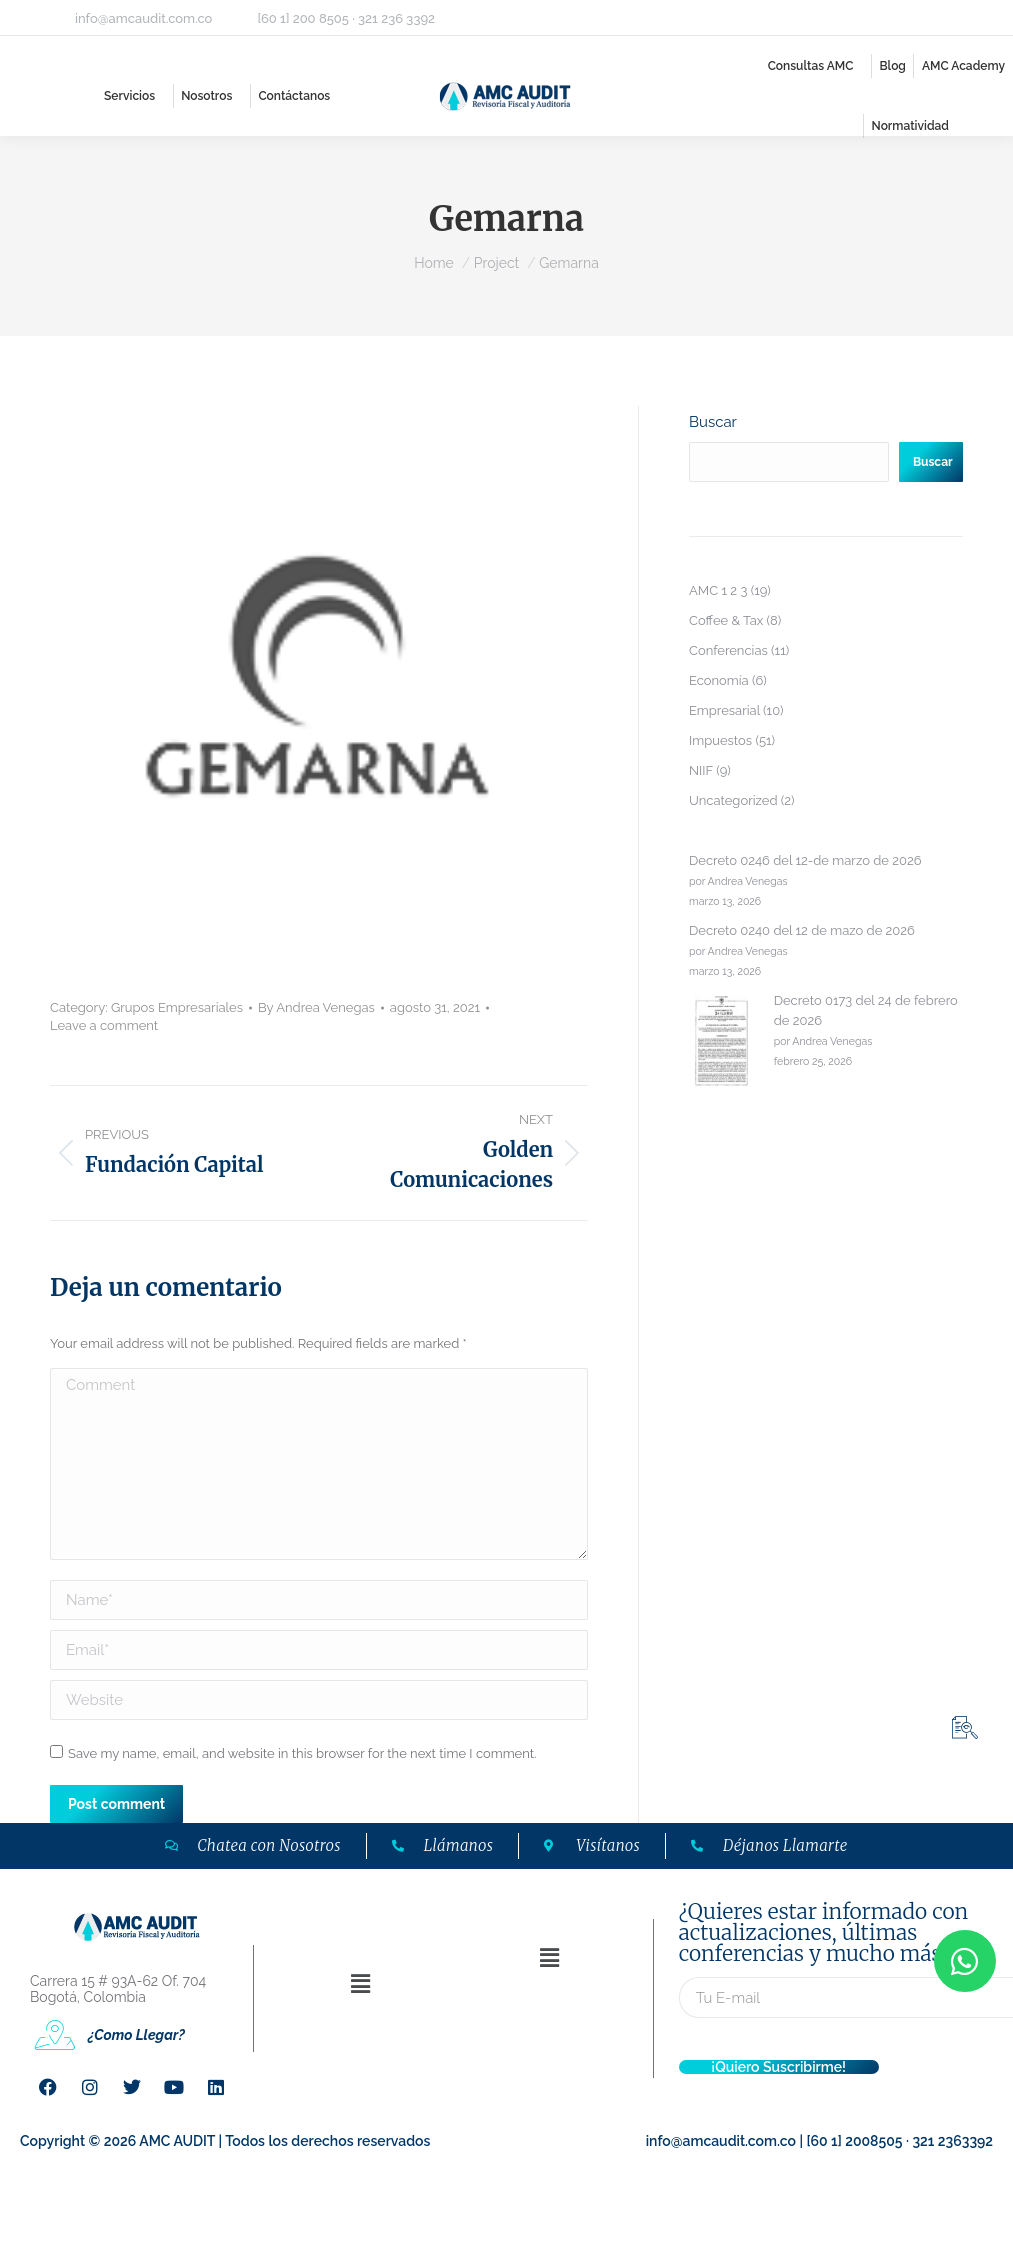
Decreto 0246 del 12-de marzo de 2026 (805, 860)
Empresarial (724, 710)
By (316, 1007)
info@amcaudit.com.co (143, 18)
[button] (360, 1983)
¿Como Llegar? (136, 2035)
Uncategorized (733, 800)
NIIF (701, 770)
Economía (719, 680)
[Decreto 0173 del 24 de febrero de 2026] (721, 1044)
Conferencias (728, 650)
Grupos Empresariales (177, 1007)
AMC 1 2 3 (718, 590)
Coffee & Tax (726, 620)
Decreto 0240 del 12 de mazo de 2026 (802, 930)
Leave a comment (104, 1025)
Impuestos (720, 740)
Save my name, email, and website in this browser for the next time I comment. (302, 1753)
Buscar (713, 422)
